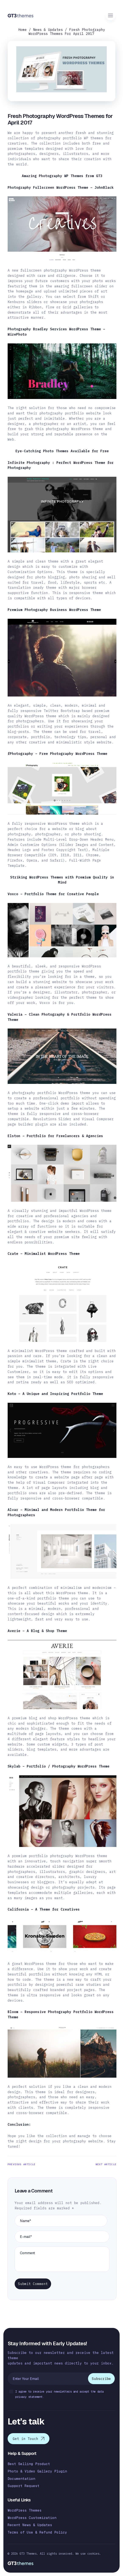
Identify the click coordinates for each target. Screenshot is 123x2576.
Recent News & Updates (30, 2525)
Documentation (21, 2478)
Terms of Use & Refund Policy (37, 2532)
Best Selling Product (29, 2464)
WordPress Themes (25, 2510)
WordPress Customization (32, 2518)
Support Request (23, 2486)
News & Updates (48, 29)
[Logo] (21, 15)
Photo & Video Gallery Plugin (37, 2471)
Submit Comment (33, 2284)
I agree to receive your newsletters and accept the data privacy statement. (56, 2394)
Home (22, 29)
